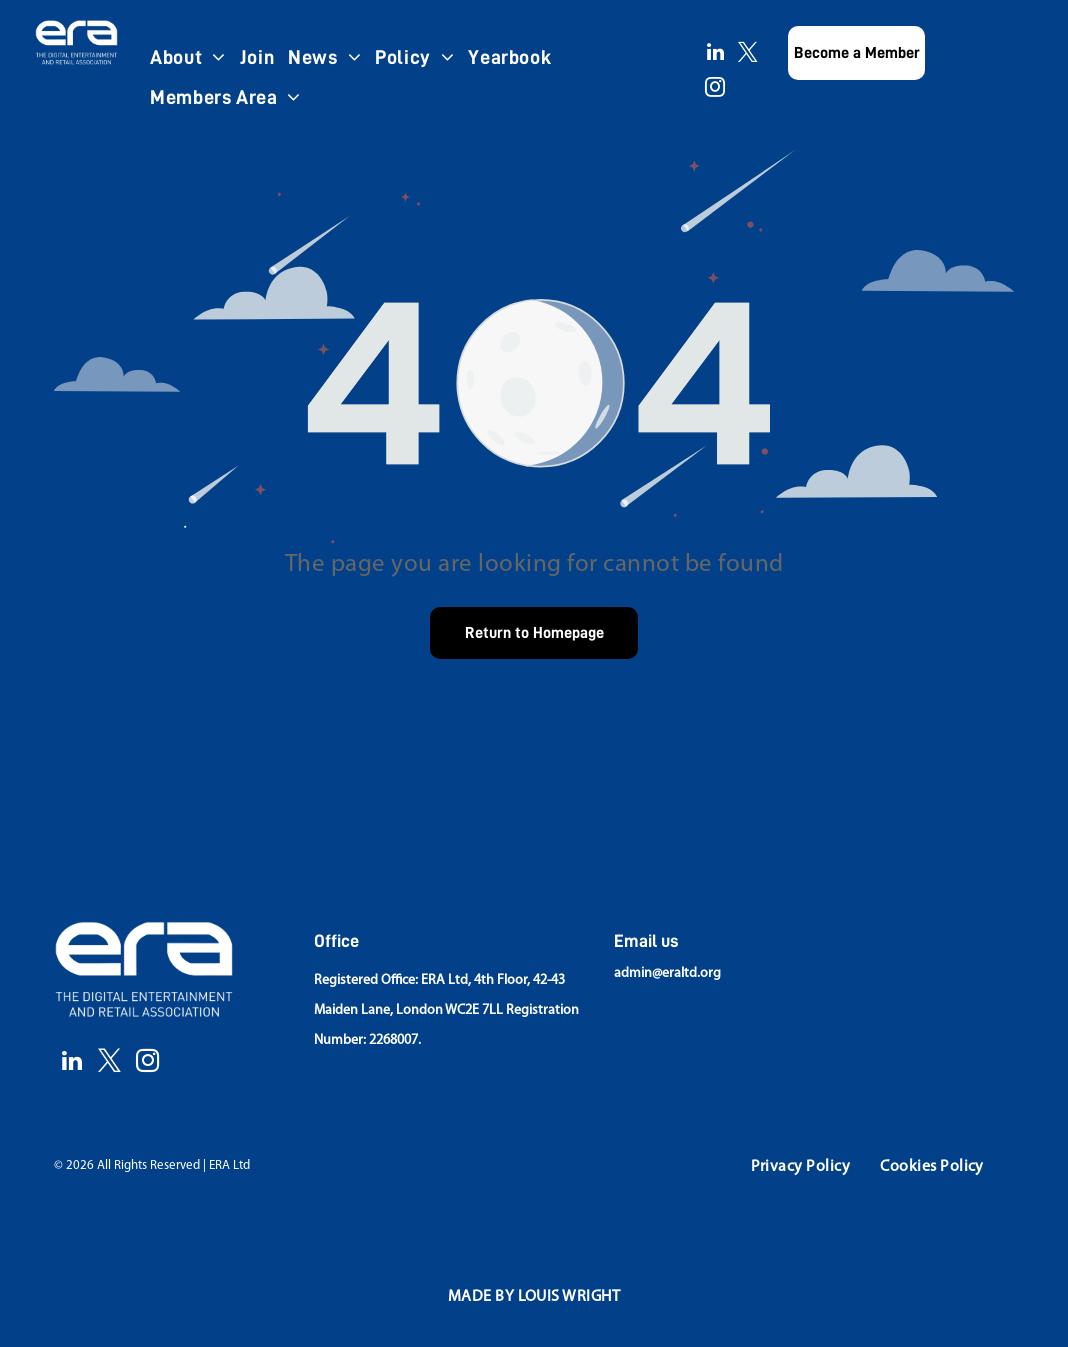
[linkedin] (715, 54)
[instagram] (715, 89)
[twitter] (748, 54)
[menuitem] (188, 57)
